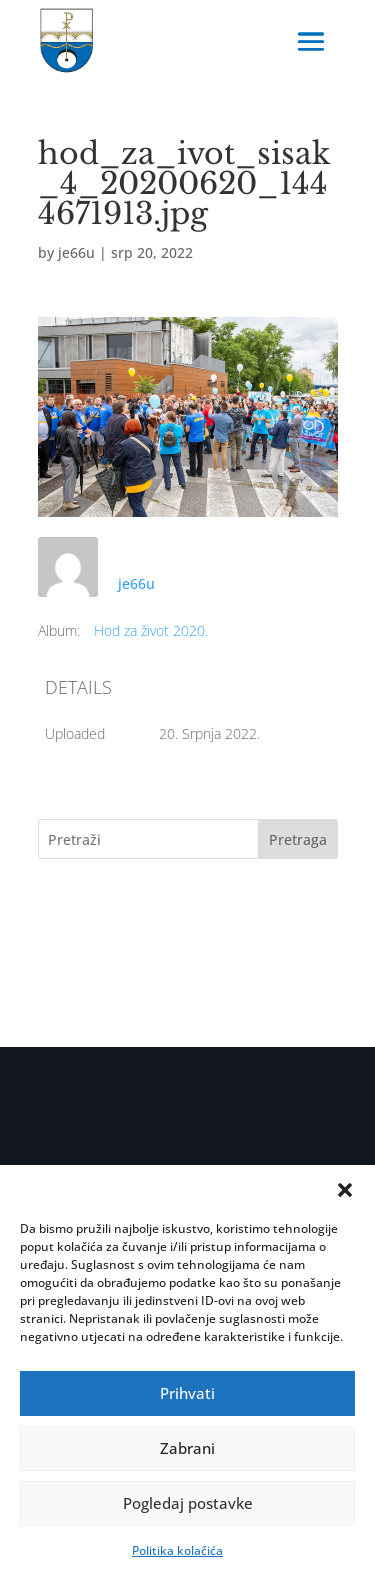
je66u (76, 252)
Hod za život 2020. (151, 630)
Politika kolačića (177, 1550)
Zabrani (187, 1448)
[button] (345, 1190)
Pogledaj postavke (188, 1503)
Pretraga (298, 839)
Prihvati (187, 1393)
